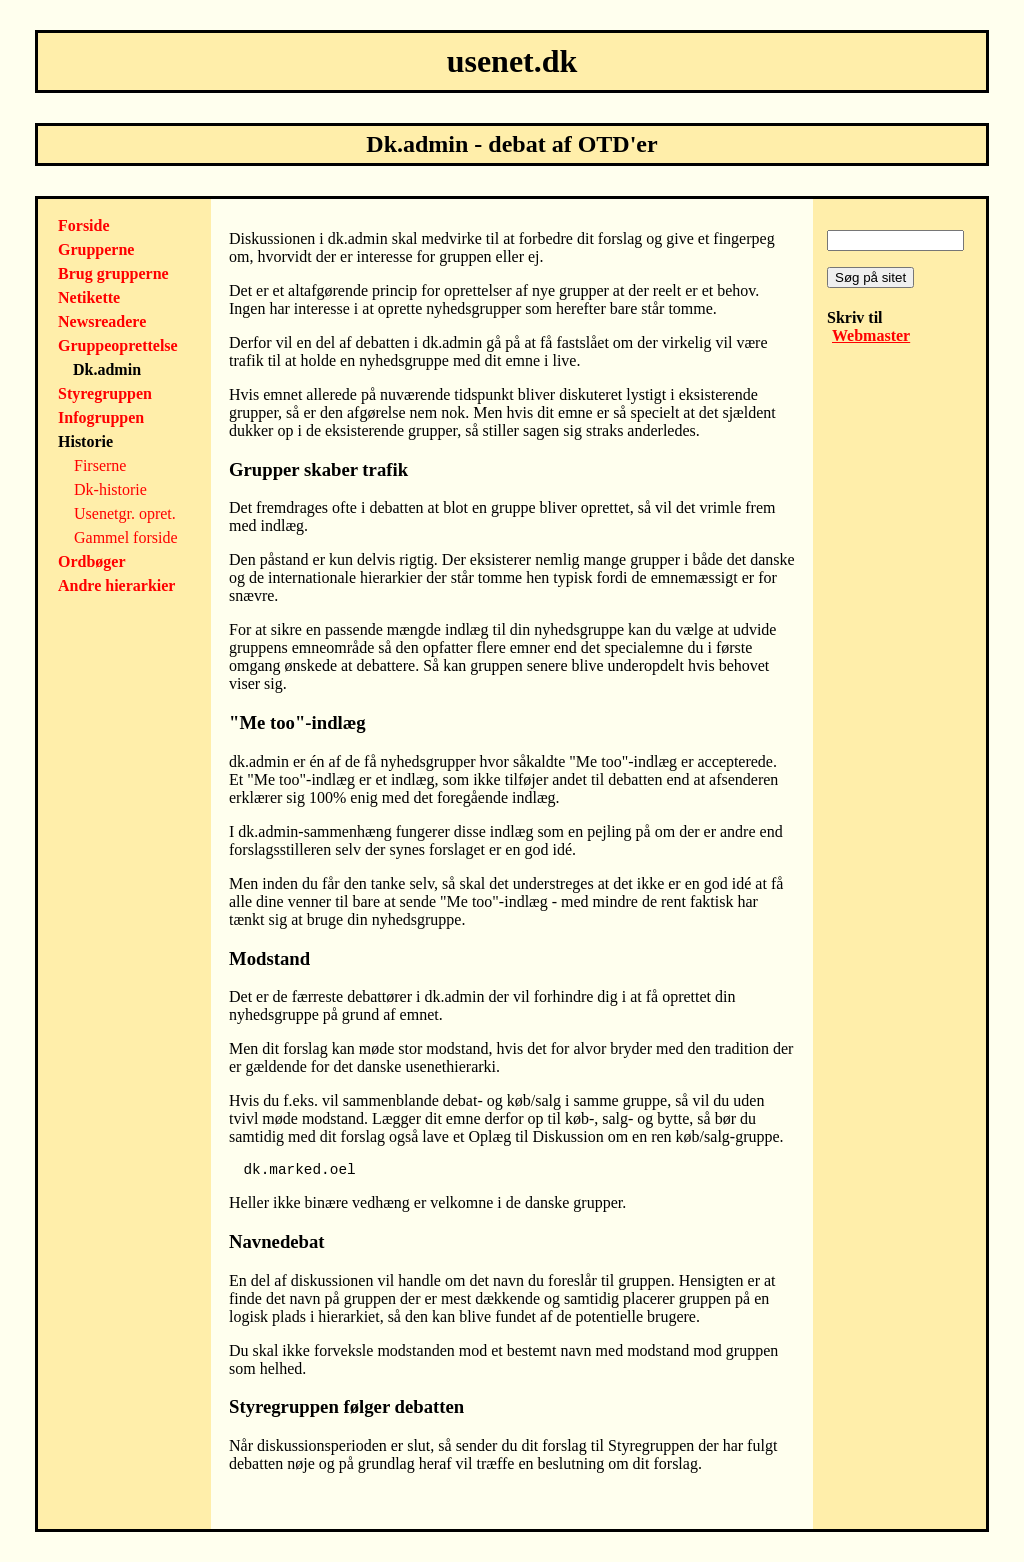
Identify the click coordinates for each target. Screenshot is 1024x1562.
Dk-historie (110, 489)
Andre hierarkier (116, 585)
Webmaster (871, 335)
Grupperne (96, 249)
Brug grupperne (113, 273)
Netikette (89, 297)
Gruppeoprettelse (118, 345)
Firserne (100, 465)
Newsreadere (102, 321)
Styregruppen (105, 393)
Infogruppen (101, 417)
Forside (84, 225)
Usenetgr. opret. (125, 513)
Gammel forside (126, 537)
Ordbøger (92, 561)
